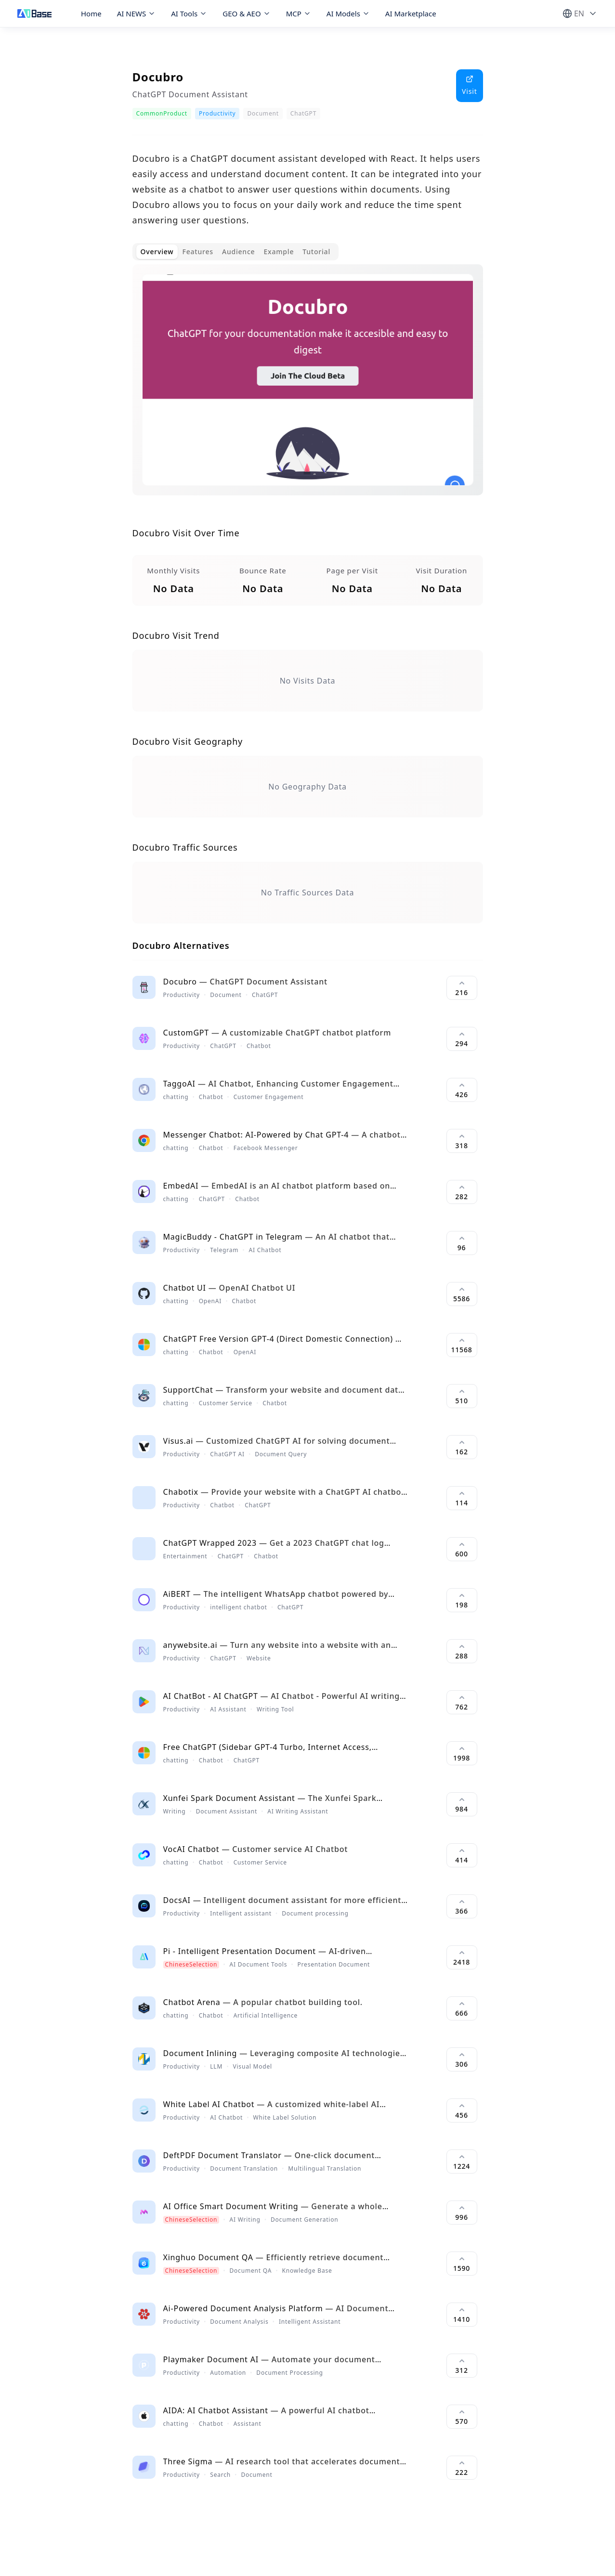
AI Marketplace (410, 13)
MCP (298, 13)
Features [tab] (197, 251)
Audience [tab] (238, 251)
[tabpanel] (307, 387)
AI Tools (189, 13)
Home (91, 13)
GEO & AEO (246, 13)
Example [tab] (278, 251)
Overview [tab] (157, 251)
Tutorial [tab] (316, 251)
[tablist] (235, 251)
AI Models (348, 13)
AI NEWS (136, 13)
